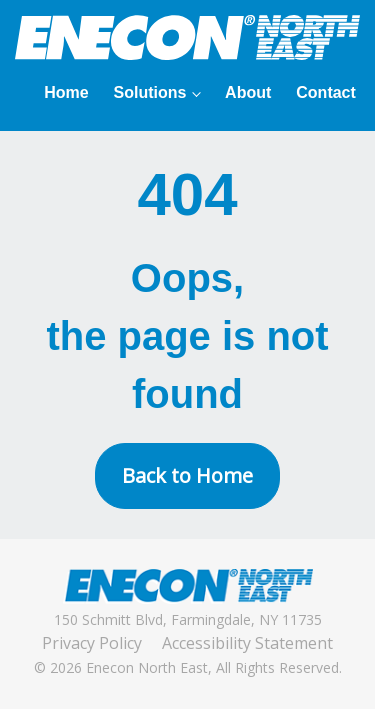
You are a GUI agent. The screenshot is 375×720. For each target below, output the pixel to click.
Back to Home (187, 475)
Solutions (150, 92)
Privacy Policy (92, 643)
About (248, 92)
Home (66, 92)
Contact (326, 92)
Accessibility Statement (247, 643)
